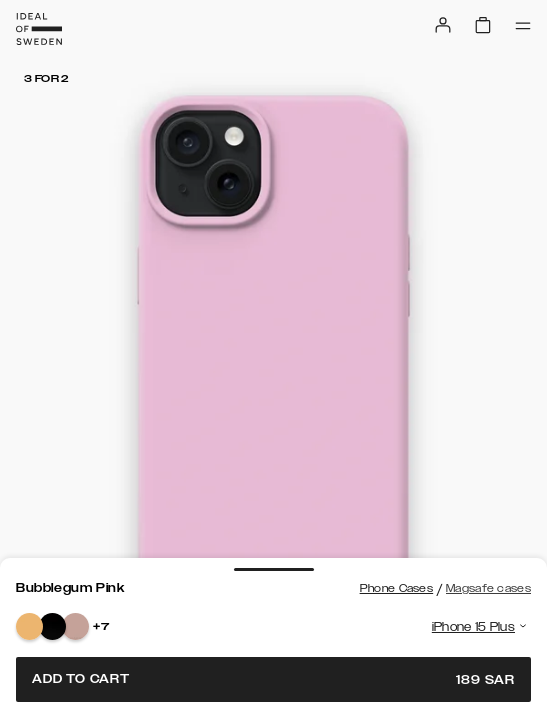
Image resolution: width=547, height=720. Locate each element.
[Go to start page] (39, 29)
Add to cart (273, 679)
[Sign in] (443, 25)
